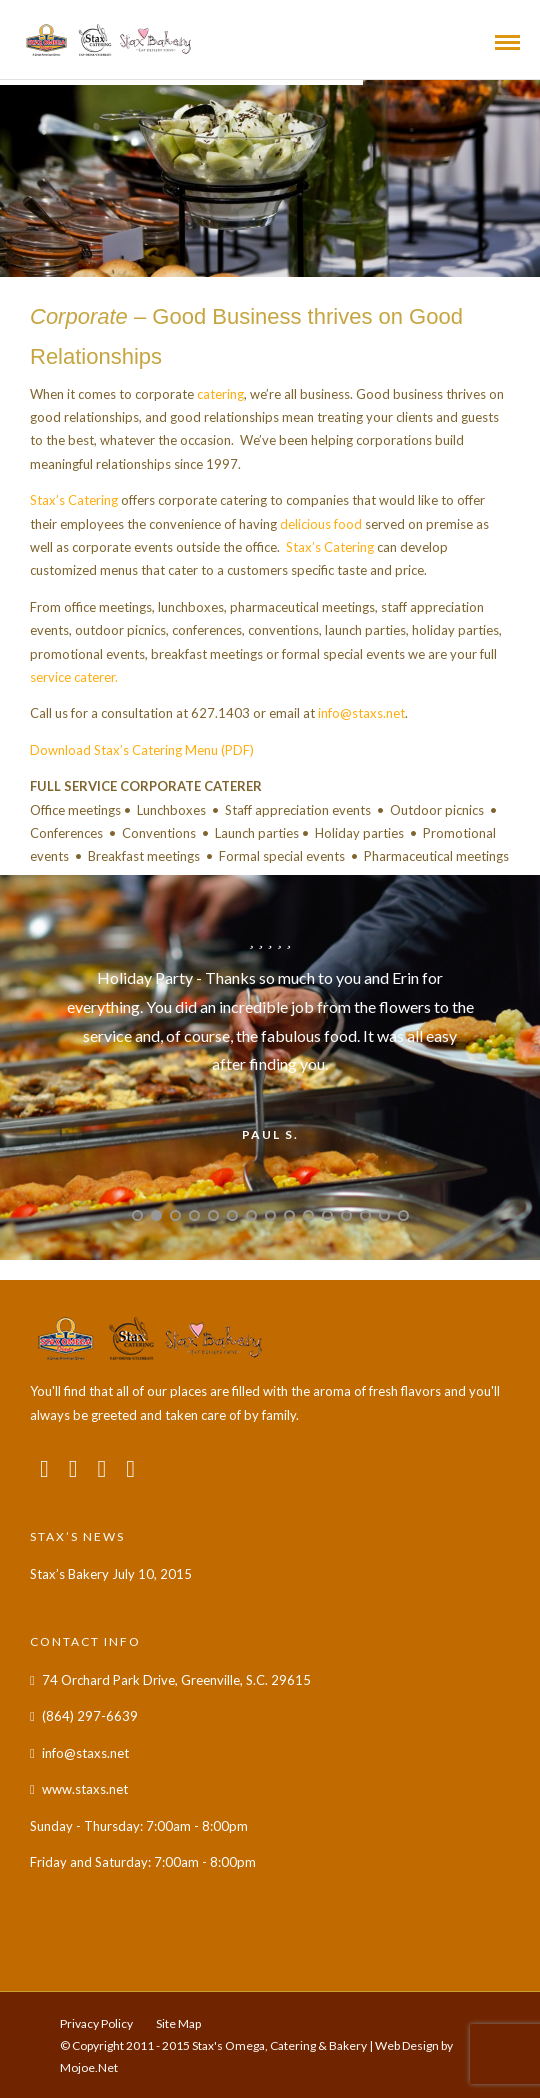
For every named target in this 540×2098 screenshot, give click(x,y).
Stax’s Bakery (69, 1574)
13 (365, 1215)
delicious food (321, 524)
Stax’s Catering (74, 500)
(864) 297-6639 (90, 1716)
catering (220, 394)
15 (403, 1215)
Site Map (178, 2023)
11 (327, 1215)
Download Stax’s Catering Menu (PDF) (142, 750)
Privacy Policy (96, 2023)
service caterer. (74, 677)
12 (346, 1215)
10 (308, 1215)
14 (384, 1215)
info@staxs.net (361, 713)
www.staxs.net (85, 1789)
